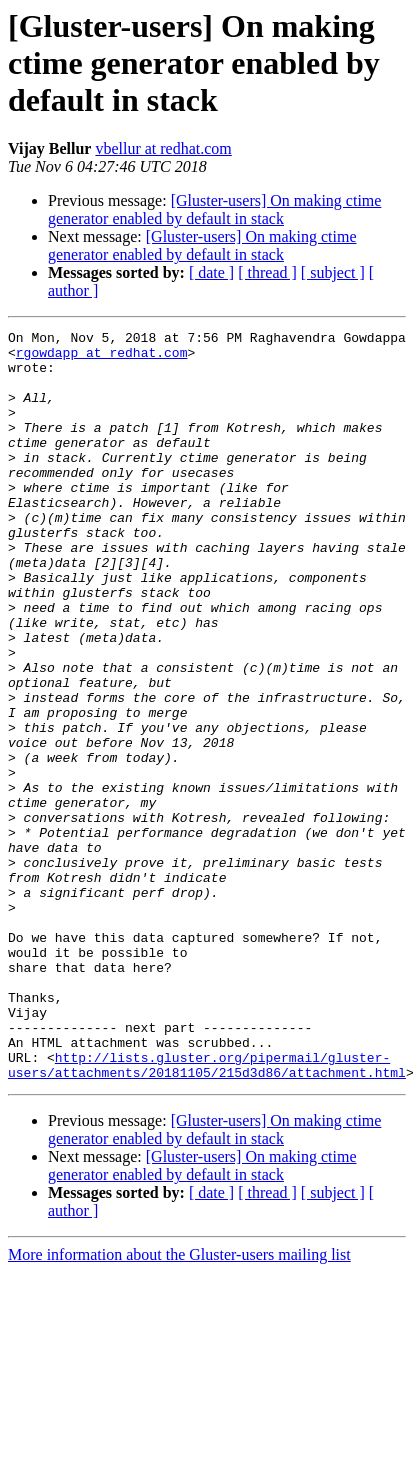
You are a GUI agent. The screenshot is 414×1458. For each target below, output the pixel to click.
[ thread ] (267, 272)
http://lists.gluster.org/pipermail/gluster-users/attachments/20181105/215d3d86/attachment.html (207, 1213)
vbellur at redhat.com (163, 148)
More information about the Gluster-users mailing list (179, 1404)
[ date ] (211, 272)
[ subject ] (333, 272)
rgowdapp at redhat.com (102, 358)
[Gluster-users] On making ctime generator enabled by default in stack (214, 209)
